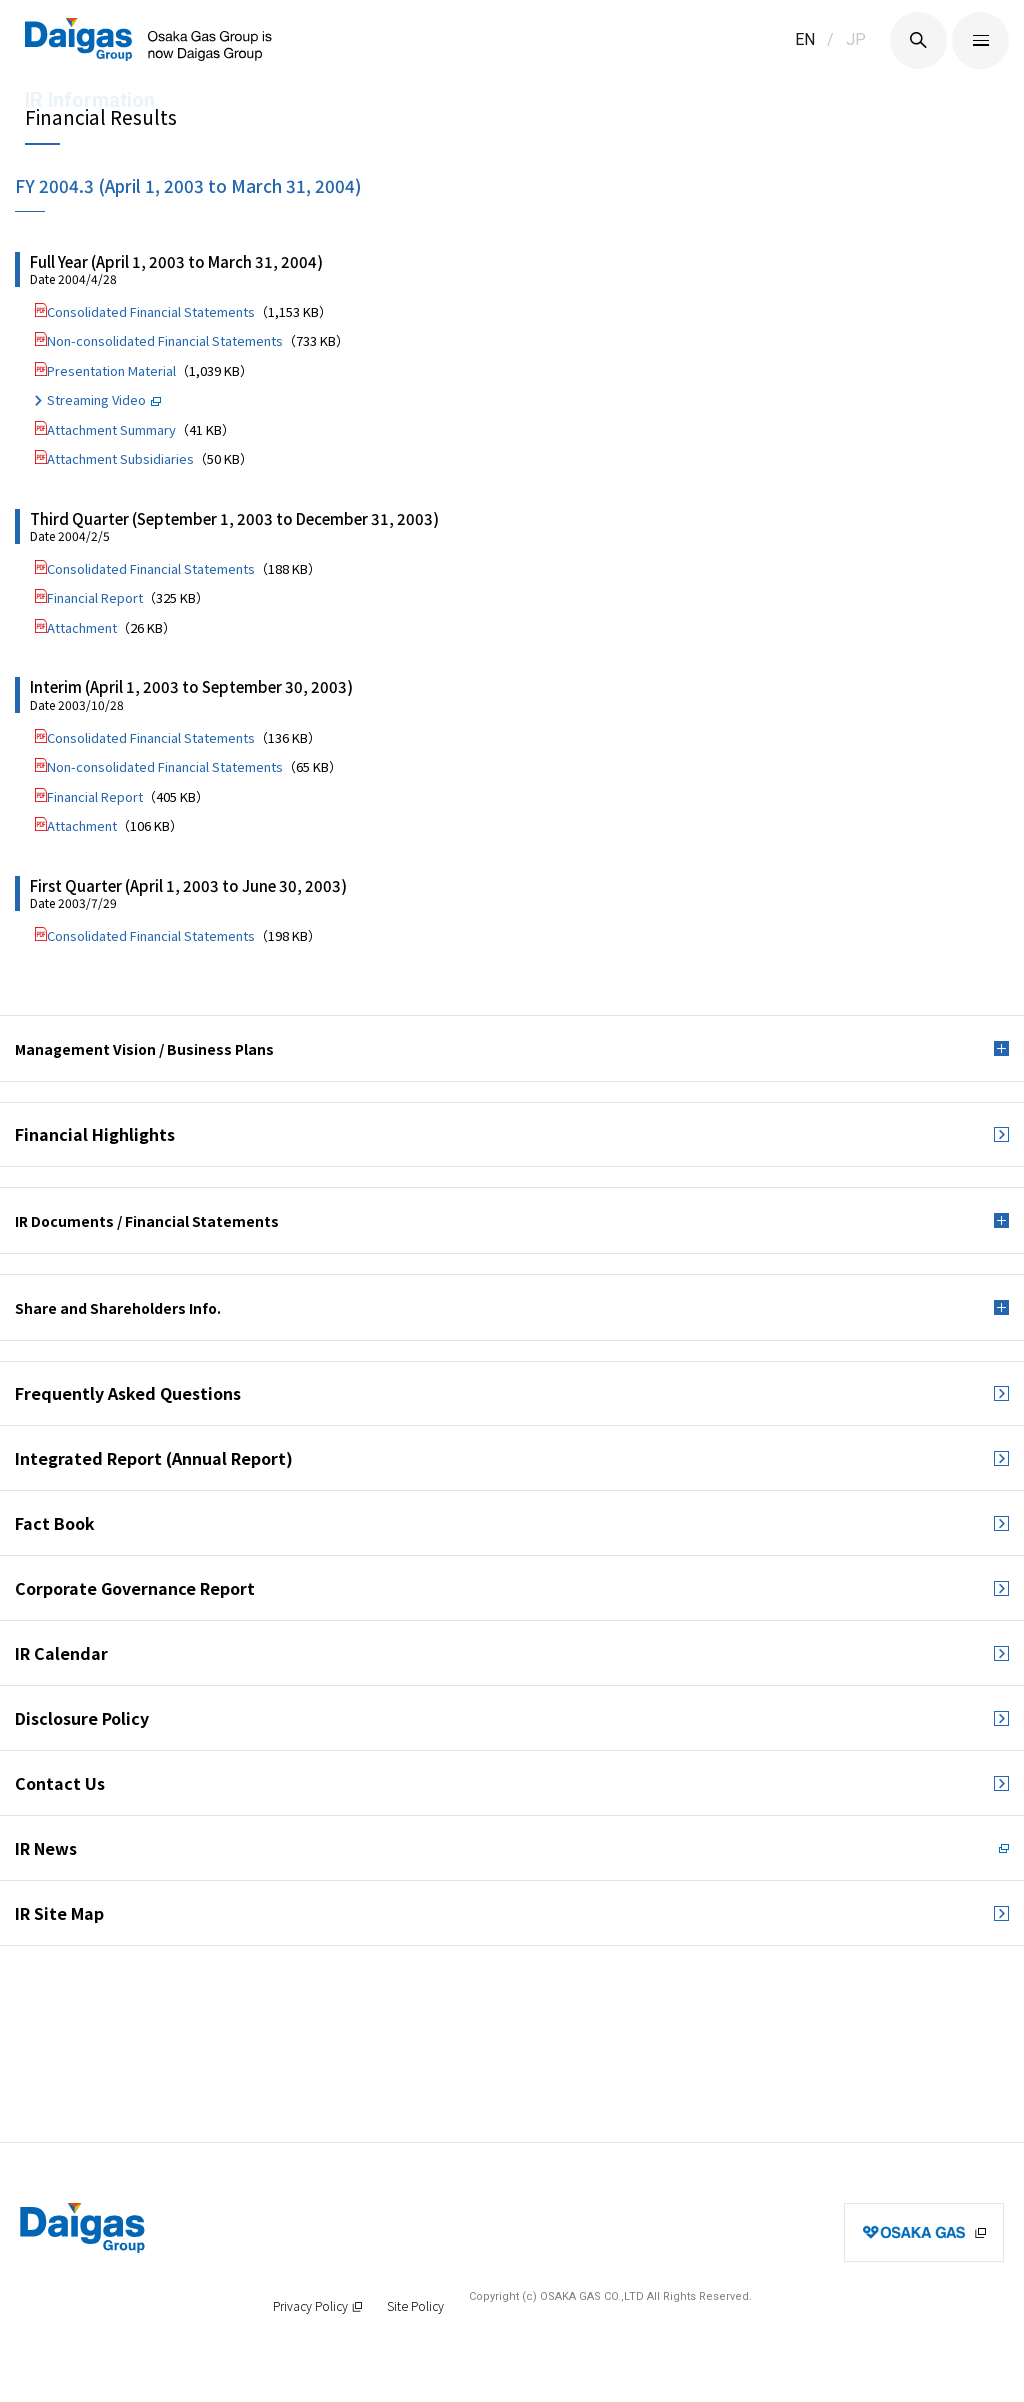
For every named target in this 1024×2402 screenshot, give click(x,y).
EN (805, 39)
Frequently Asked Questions (128, 1393)
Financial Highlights (95, 1134)
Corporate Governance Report (135, 1588)
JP (856, 39)
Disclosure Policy (82, 1718)
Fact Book (55, 1523)
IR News (46, 1848)
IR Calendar (61, 1653)
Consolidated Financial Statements (151, 311)
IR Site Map (59, 1913)
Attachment (82, 627)
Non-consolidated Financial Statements (165, 340)
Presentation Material (111, 370)
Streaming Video (96, 399)
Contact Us (60, 1783)
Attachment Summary (111, 429)
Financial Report (95, 597)
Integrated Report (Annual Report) (154, 1458)
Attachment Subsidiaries (120, 458)
